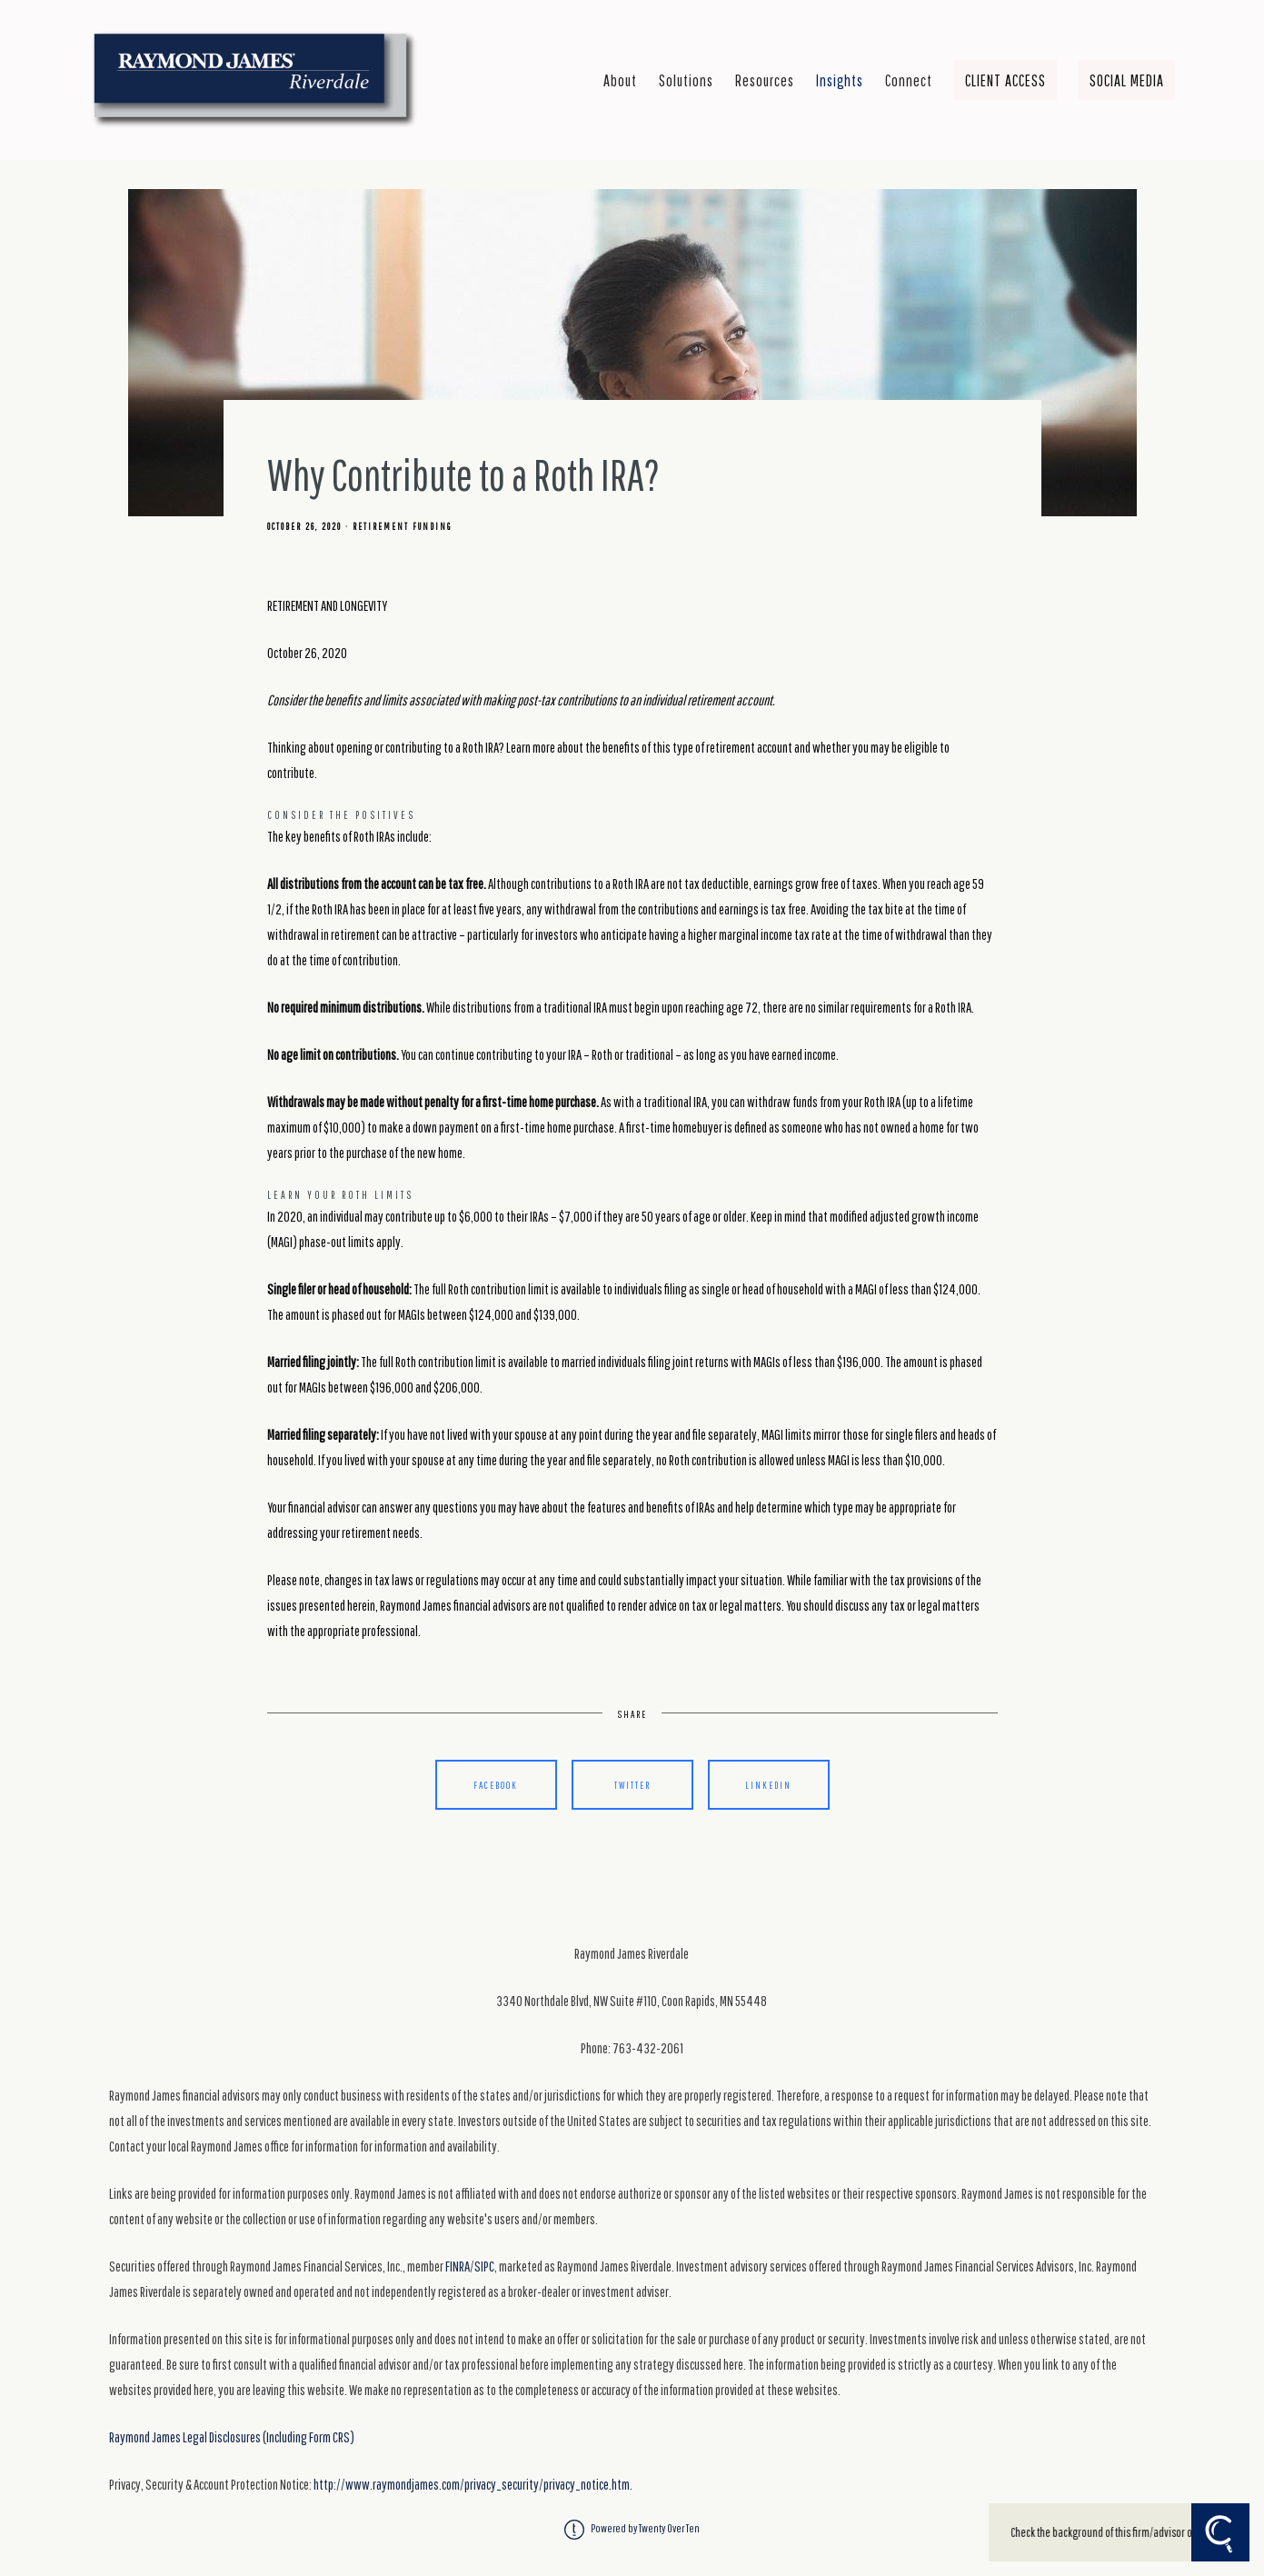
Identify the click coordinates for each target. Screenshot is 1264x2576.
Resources (764, 80)
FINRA (457, 2266)
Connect (908, 80)
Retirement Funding (402, 526)
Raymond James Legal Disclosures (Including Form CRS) (231, 2437)
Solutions (686, 80)
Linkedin (768, 1785)
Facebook (495, 1785)
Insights (839, 80)
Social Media (1127, 80)
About (620, 80)
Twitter (632, 1785)
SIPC (484, 2266)
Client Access (1005, 80)
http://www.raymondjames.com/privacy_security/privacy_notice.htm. (473, 2484)
